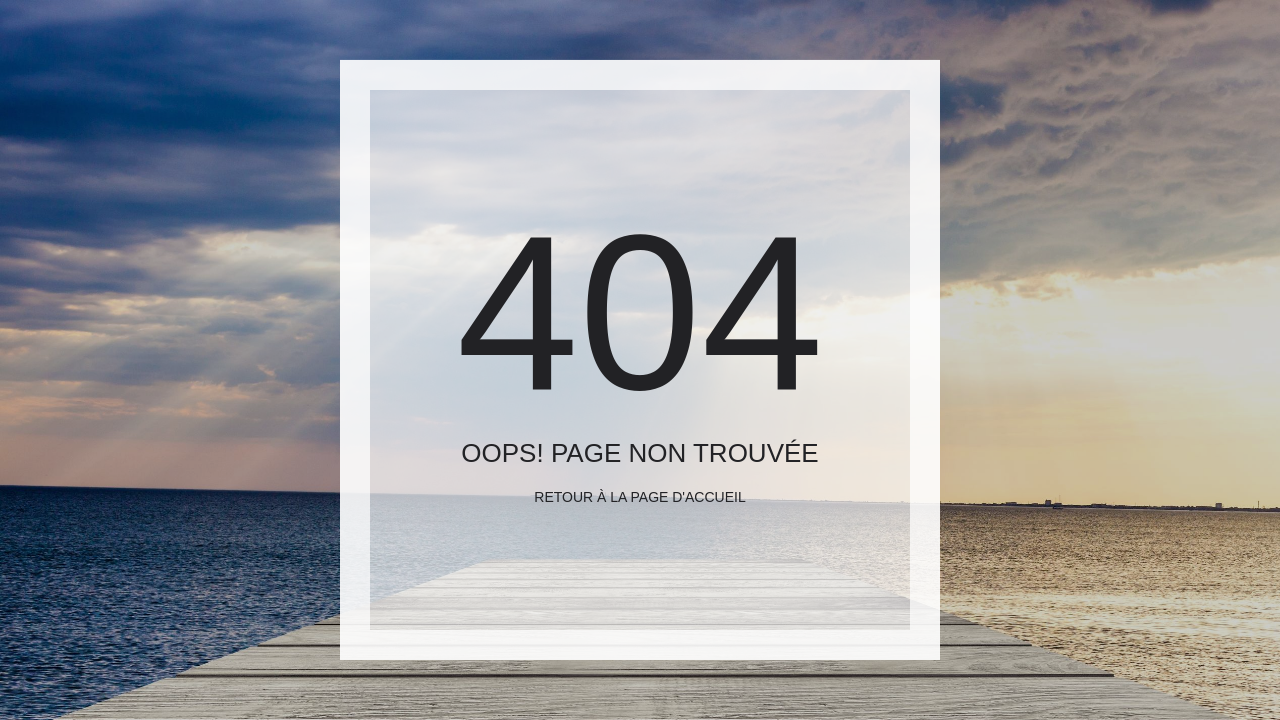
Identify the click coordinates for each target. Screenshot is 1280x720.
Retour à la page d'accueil (639, 497)
